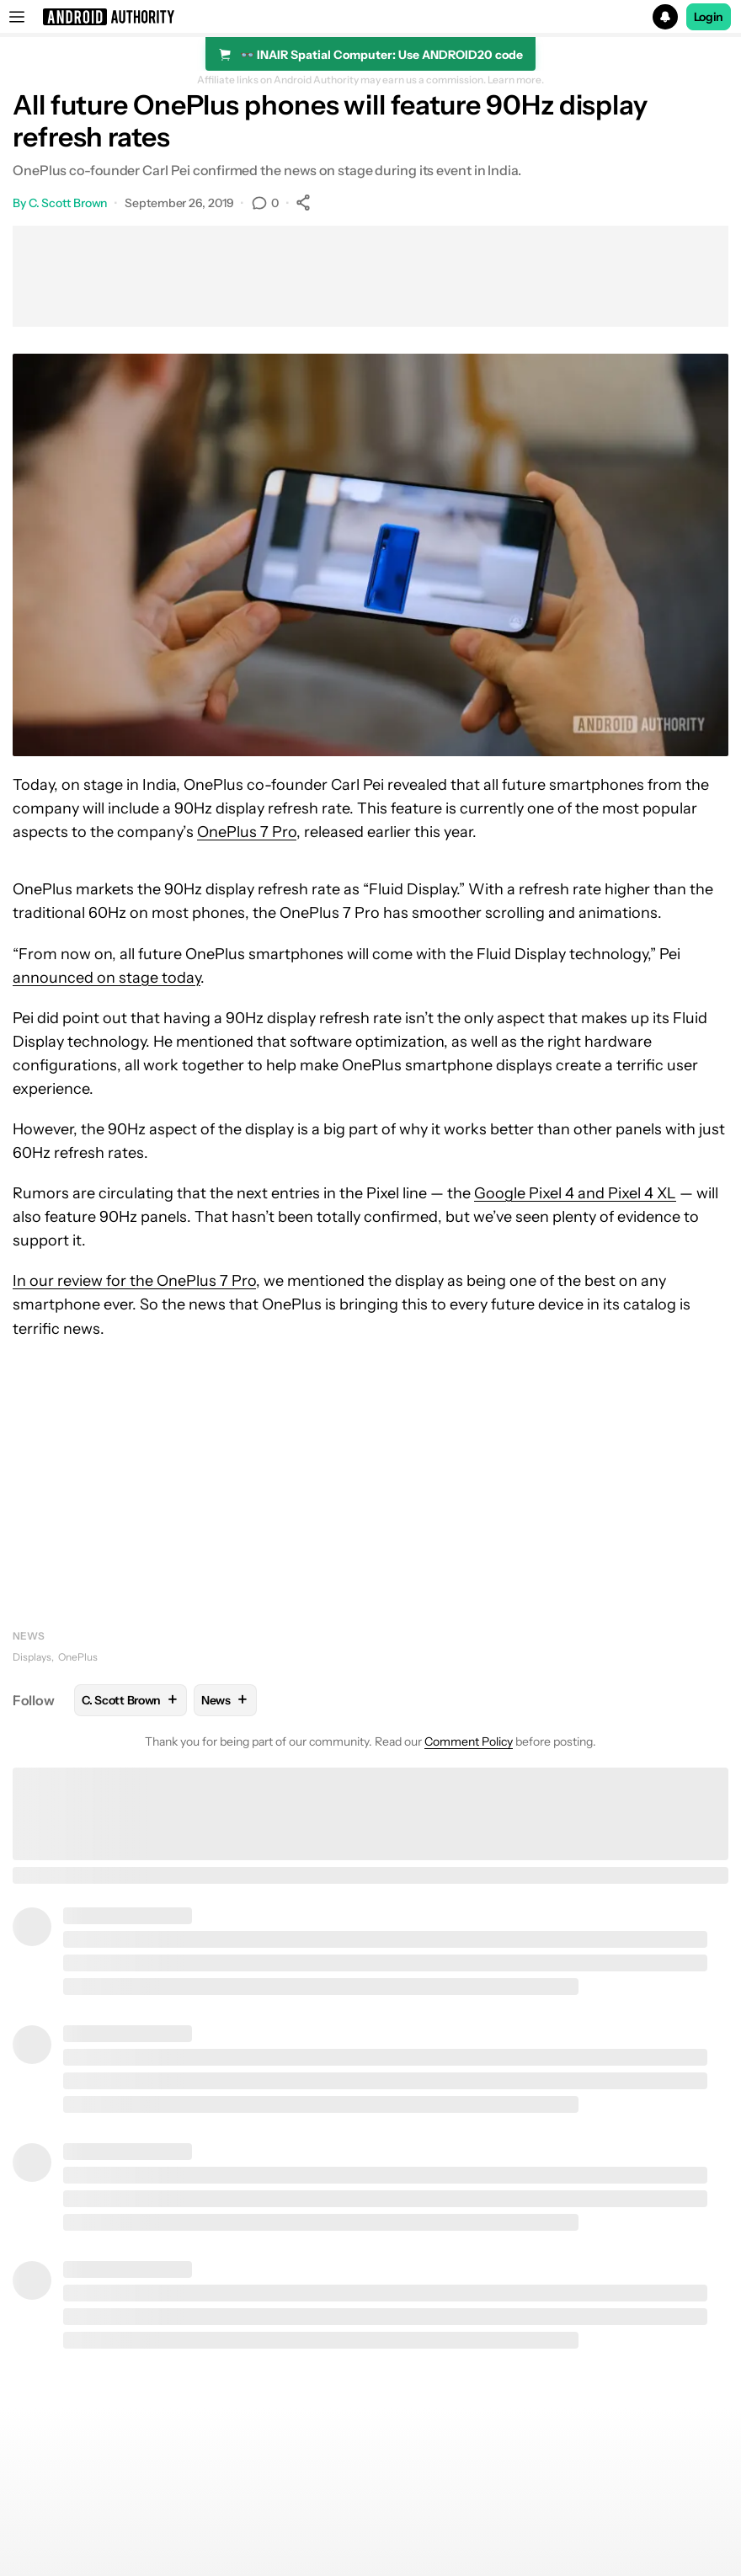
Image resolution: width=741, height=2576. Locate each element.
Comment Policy (468, 1741)
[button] (370, 17)
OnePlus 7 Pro (246, 832)
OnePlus (78, 1657)
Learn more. (516, 80)
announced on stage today (106, 977)
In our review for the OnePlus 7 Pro (134, 1281)
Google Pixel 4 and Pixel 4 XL (575, 1193)
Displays (32, 1657)
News (29, 1635)
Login (709, 16)
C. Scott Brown (68, 203)
